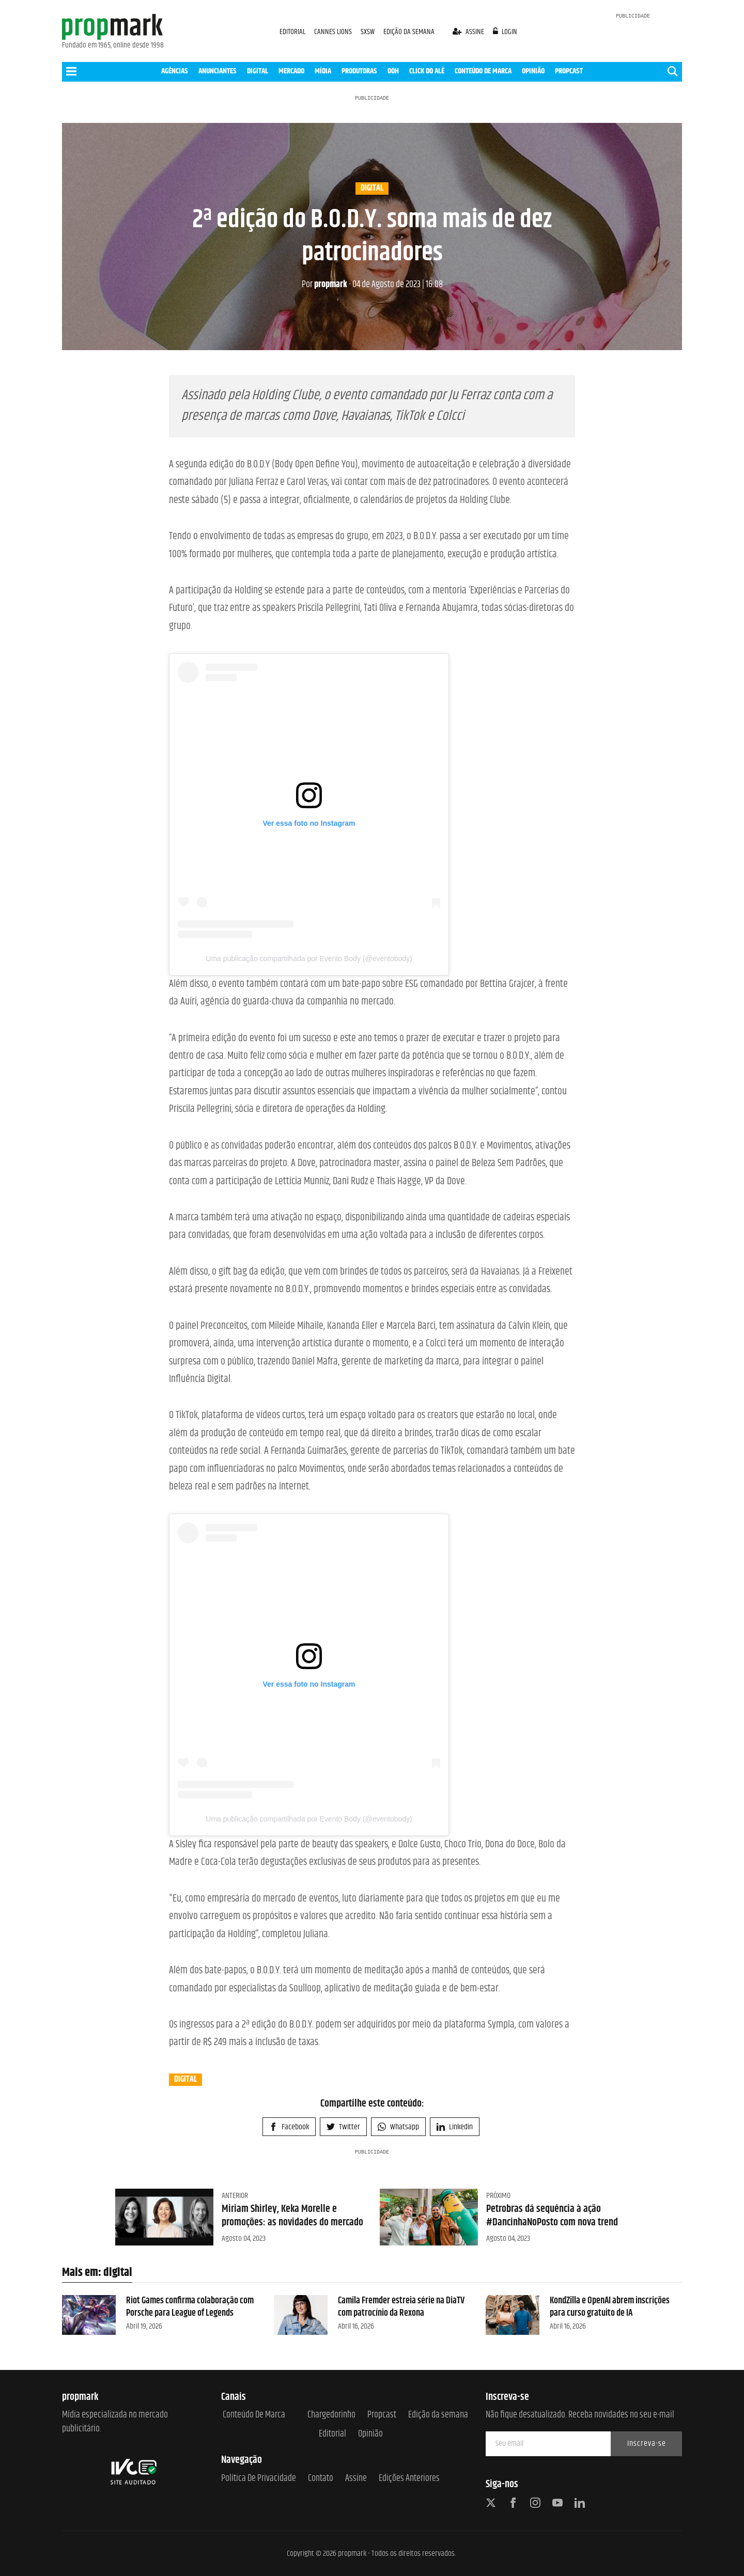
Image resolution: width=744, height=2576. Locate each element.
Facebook (289, 2127)
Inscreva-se (646, 2443)
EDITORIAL (292, 32)
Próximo (498, 2195)
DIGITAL (257, 71)
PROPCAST (569, 71)
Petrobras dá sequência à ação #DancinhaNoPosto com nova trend (552, 2216)
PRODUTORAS (359, 71)
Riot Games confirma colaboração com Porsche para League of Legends (190, 2307)
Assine (356, 2479)
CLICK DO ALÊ (426, 71)
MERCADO (291, 71)
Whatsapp (398, 2127)
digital (372, 188)
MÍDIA (323, 71)
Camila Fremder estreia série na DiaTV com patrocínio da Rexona (401, 2307)
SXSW (368, 32)
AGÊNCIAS (174, 71)
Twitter (343, 2127)
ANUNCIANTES (217, 71)
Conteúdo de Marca (254, 2415)
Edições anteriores (409, 2479)
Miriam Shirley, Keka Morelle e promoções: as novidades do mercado (292, 2216)
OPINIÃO (533, 71)
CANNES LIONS (333, 32)
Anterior (235, 2195)
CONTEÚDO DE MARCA (483, 71)
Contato (320, 2479)
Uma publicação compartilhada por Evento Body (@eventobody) (309, 958)
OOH (393, 71)
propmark (324, 284)
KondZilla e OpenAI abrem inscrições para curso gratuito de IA (610, 2307)
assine (469, 32)
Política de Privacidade (258, 2479)
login (505, 32)
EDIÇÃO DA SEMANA (409, 32)
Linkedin (455, 2127)
